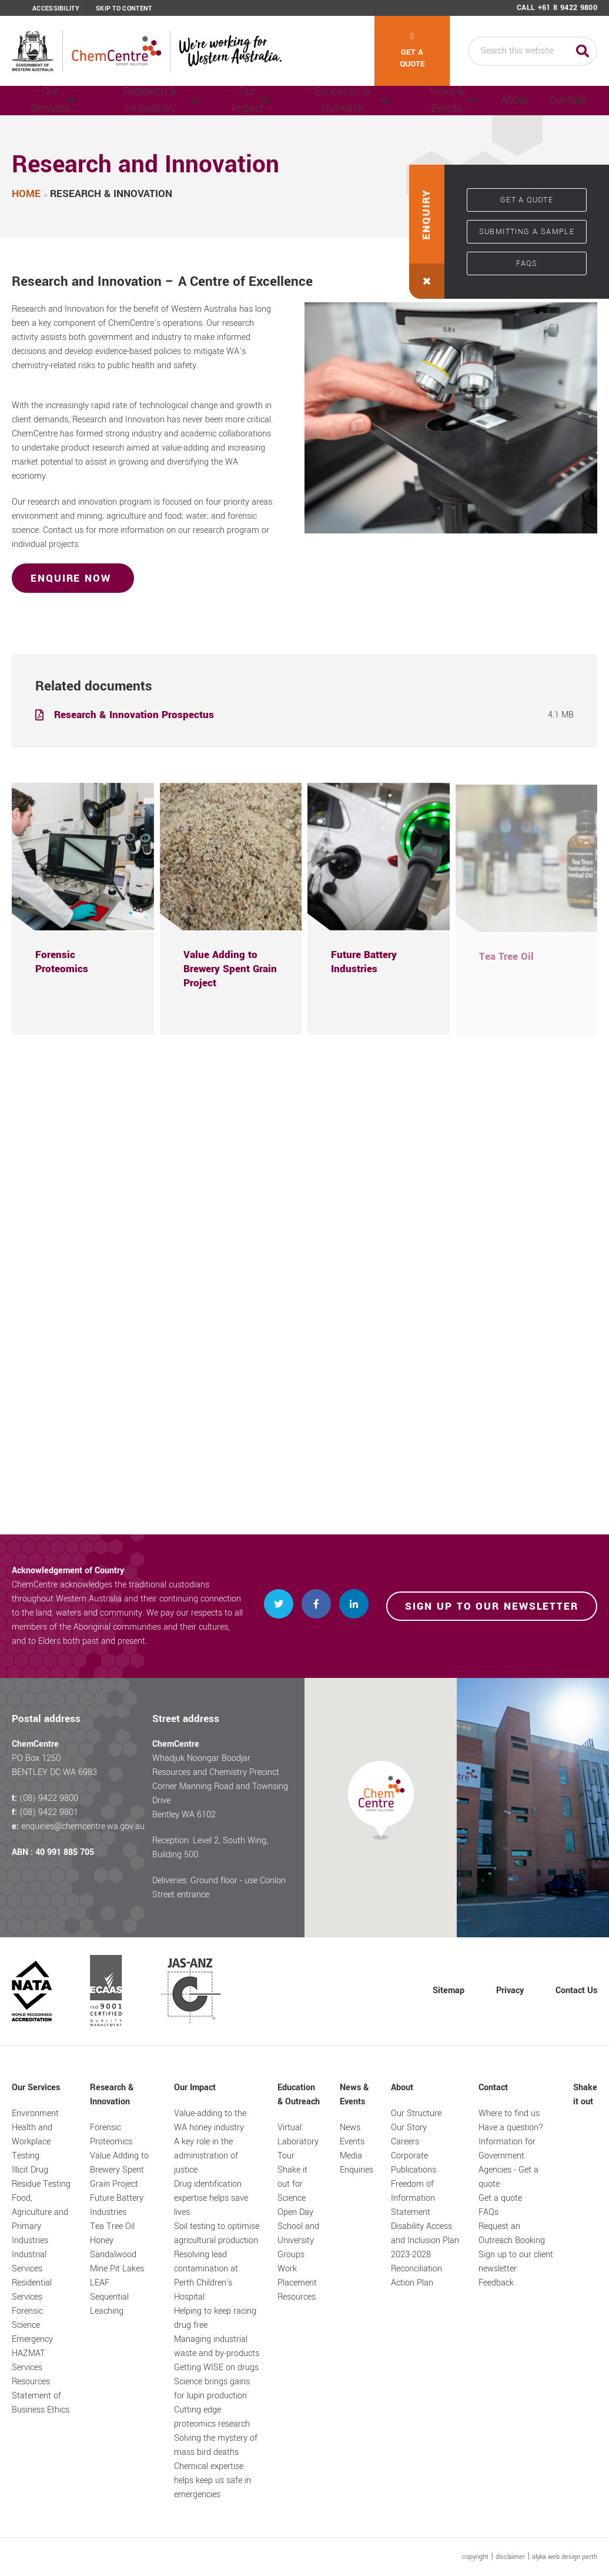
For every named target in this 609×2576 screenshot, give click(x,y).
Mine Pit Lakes (117, 2269)
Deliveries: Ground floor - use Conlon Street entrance (219, 1887)
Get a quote (412, 50)
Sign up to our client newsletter (515, 2261)
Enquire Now (73, 578)
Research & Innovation (138, 100)
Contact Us (576, 1990)
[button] (426, 232)
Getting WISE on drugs (216, 2367)
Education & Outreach (312, 100)
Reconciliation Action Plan (416, 2276)
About (476, 100)
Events (352, 2141)
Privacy (510, 1990)
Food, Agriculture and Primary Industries (40, 2219)
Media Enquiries (356, 2163)
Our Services (46, 100)
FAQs (527, 263)
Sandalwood (113, 2254)
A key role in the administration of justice (206, 2155)
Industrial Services (29, 2261)
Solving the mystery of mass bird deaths (215, 2445)
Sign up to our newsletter (491, 1606)
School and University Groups (298, 2240)
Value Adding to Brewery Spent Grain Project (119, 2170)
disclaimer (510, 2556)
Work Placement (297, 2276)
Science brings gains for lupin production (212, 2388)
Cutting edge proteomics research (212, 2417)
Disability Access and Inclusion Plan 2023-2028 (425, 2240)
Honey (101, 2240)
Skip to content (124, 8)
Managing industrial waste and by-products (216, 2346)
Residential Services (32, 2290)
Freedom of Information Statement (413, 2198)
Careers (405, 2141)
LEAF (99, 2283)
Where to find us (509, 2113)
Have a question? (510, 2127)
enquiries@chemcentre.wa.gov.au (83, 1826)
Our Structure (416, 2113)
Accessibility (55, 8)
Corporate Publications (413, 2163)
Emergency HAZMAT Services (32, 2353)
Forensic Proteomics (111, 2134)
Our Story (409, 2127)
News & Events (401, 100)
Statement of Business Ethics (40, 2403)
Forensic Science (27, 2318)
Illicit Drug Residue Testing (41, 2177)
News (350, 2127)
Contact (552, 100)
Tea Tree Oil (112, 2226)
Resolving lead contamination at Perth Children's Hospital (206, 2275)
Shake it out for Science (292, 2184)
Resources (31, 2381)
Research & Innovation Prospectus (135, 715)
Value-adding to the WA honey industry (210, 2120)
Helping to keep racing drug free (215, 2318)
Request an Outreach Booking (511, 2233)
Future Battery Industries (116, 2205)
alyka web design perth (564, 2556)
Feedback (496, 2283)
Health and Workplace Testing (32, 2141)
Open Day (295, 2212)
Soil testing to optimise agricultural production (216, 2233)
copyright (475, 2556)
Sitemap (448, 1990)
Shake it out (585, 2094)
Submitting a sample (527, 231)
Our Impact (226, 100)
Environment (35, 2113)
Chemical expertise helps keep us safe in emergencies (212, 2480)
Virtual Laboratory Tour (298, 2141)
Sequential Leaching (109, 2304)
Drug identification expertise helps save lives (211, 2198)
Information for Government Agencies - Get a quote (508, 2162)
